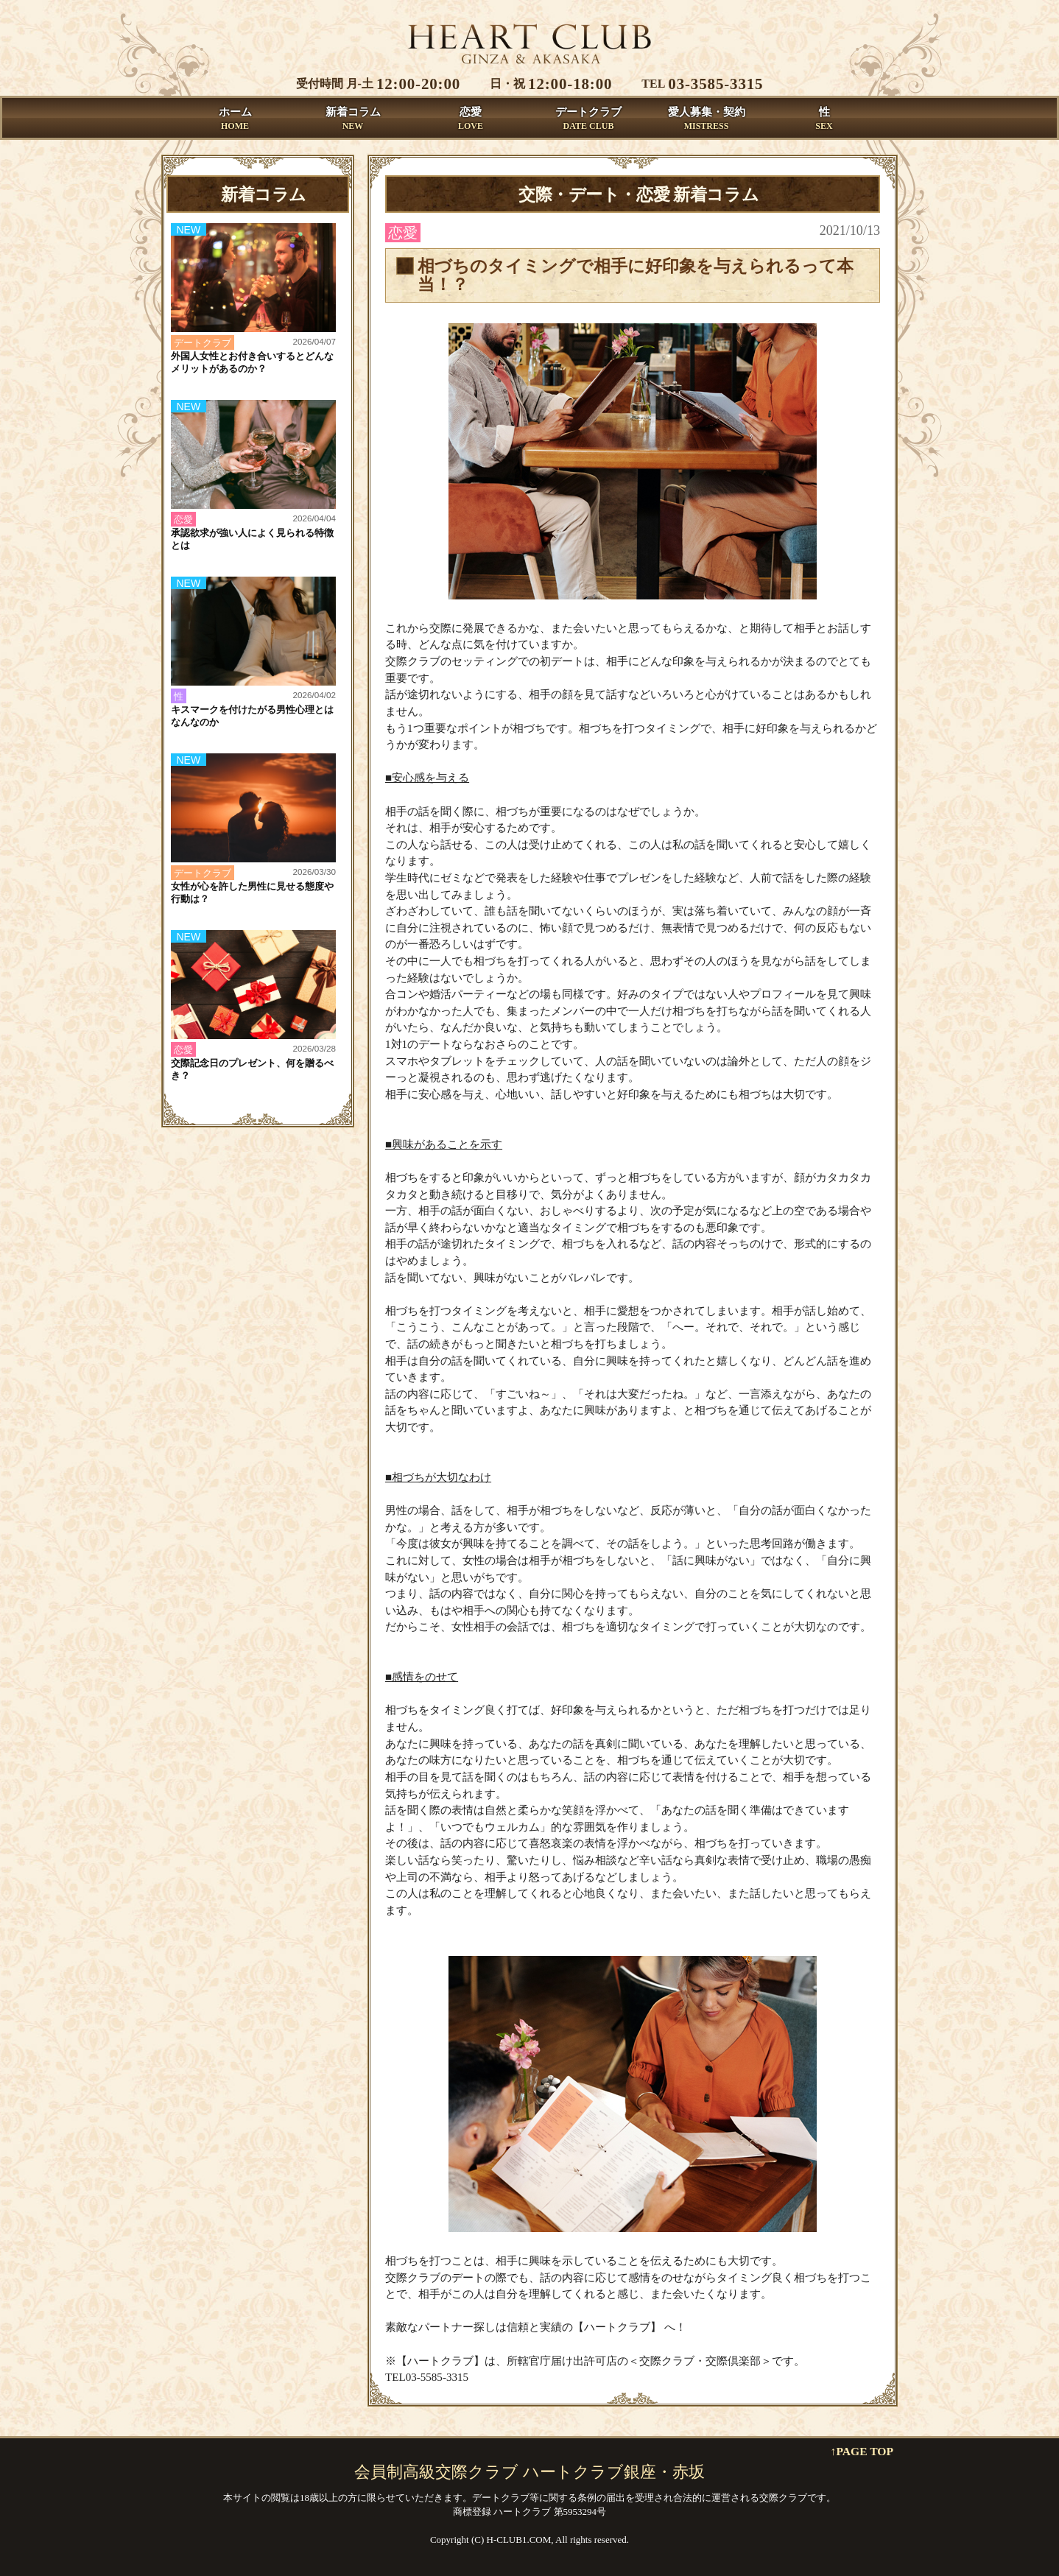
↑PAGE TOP (862, 2451)
